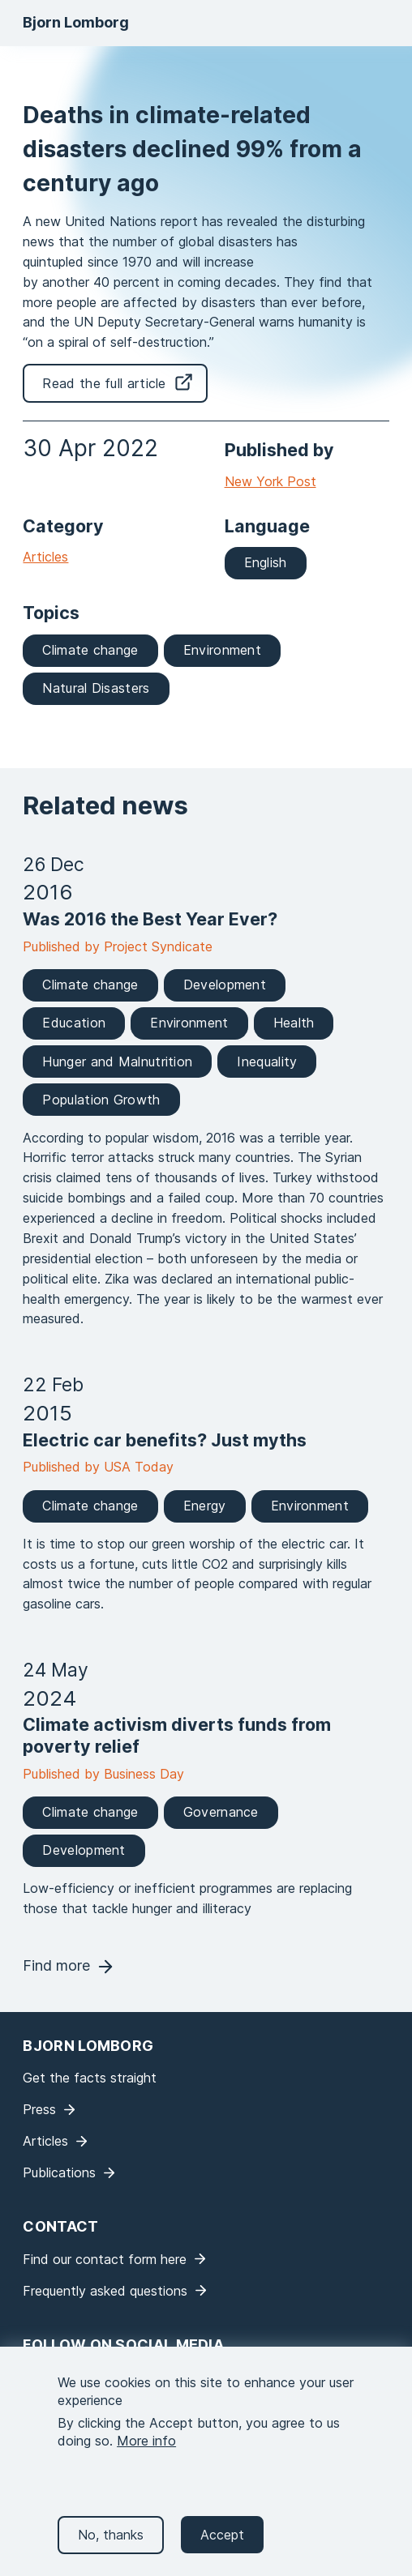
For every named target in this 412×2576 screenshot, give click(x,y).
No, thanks (111, 2550)
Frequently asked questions (105, 2291)
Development (224, 984)
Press (39, 2109)
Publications (59, 2172)
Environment (222, 650)
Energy (204, 1505)
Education (73, 1023)
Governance (221, 1812)
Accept (222, 2550)
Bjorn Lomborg (76, 22)
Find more (56, 1965)
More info (146, 2457)
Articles (45, 557)
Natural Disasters (95, 688)
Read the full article (103, 383)
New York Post (270, 481)
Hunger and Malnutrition (117, 1061)
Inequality (267, 1061)
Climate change (90, 650)
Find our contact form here (105, 2259)
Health (294, 1023)
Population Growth (101, 1099)
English (265, 562)
